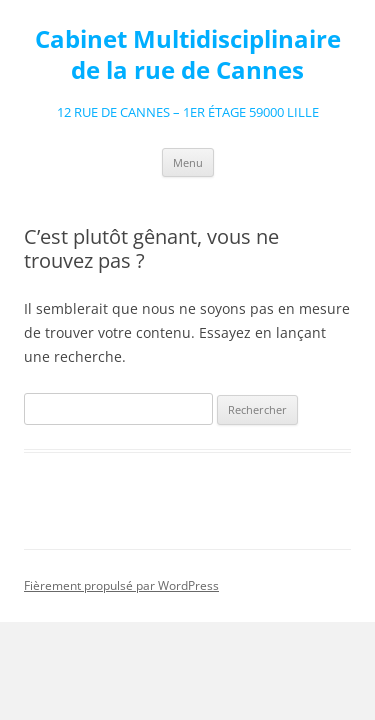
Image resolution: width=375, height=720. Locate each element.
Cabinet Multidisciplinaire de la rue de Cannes (188, 55)
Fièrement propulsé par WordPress (121, 585)
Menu (188, 162)
